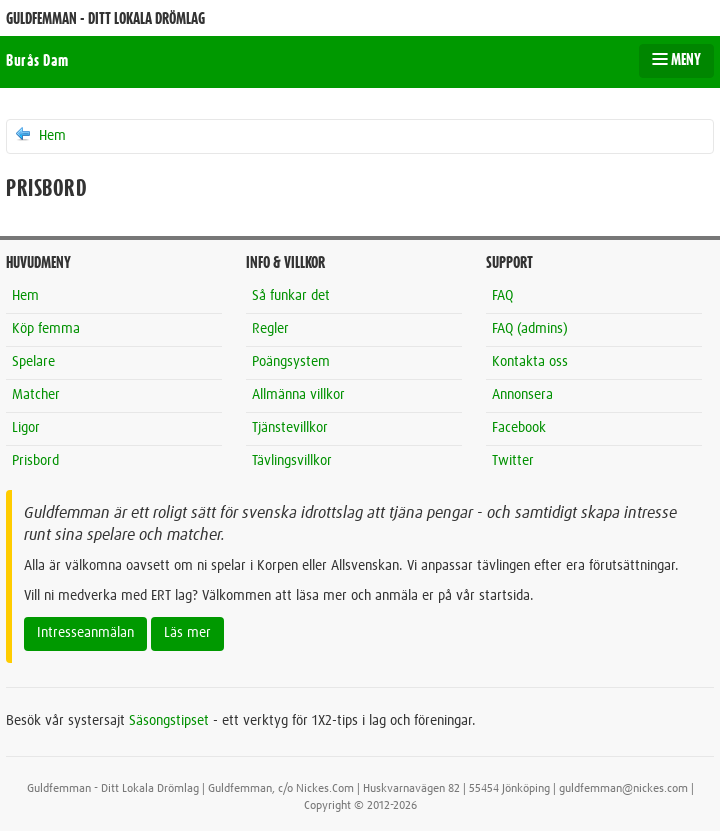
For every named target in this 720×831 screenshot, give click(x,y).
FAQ (502, 296)
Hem (39, 135)
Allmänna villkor (298, 395)
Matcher (36, 395)
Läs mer (187, 633)
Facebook (519, 428)
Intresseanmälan (85, 633)
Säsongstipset (169, 721)
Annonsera (522, 395)
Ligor (26, 428)
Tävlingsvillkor (292, 461)
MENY (676, 60)
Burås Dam (37, 61)
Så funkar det (291, 296)
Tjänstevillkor (290, 428)
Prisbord (35, 461)
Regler (270, 329)
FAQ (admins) (530, 329)
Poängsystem (291, 362)
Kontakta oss (530, 362)
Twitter (513, 461)
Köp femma (46, 329)
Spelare (33, 362)
